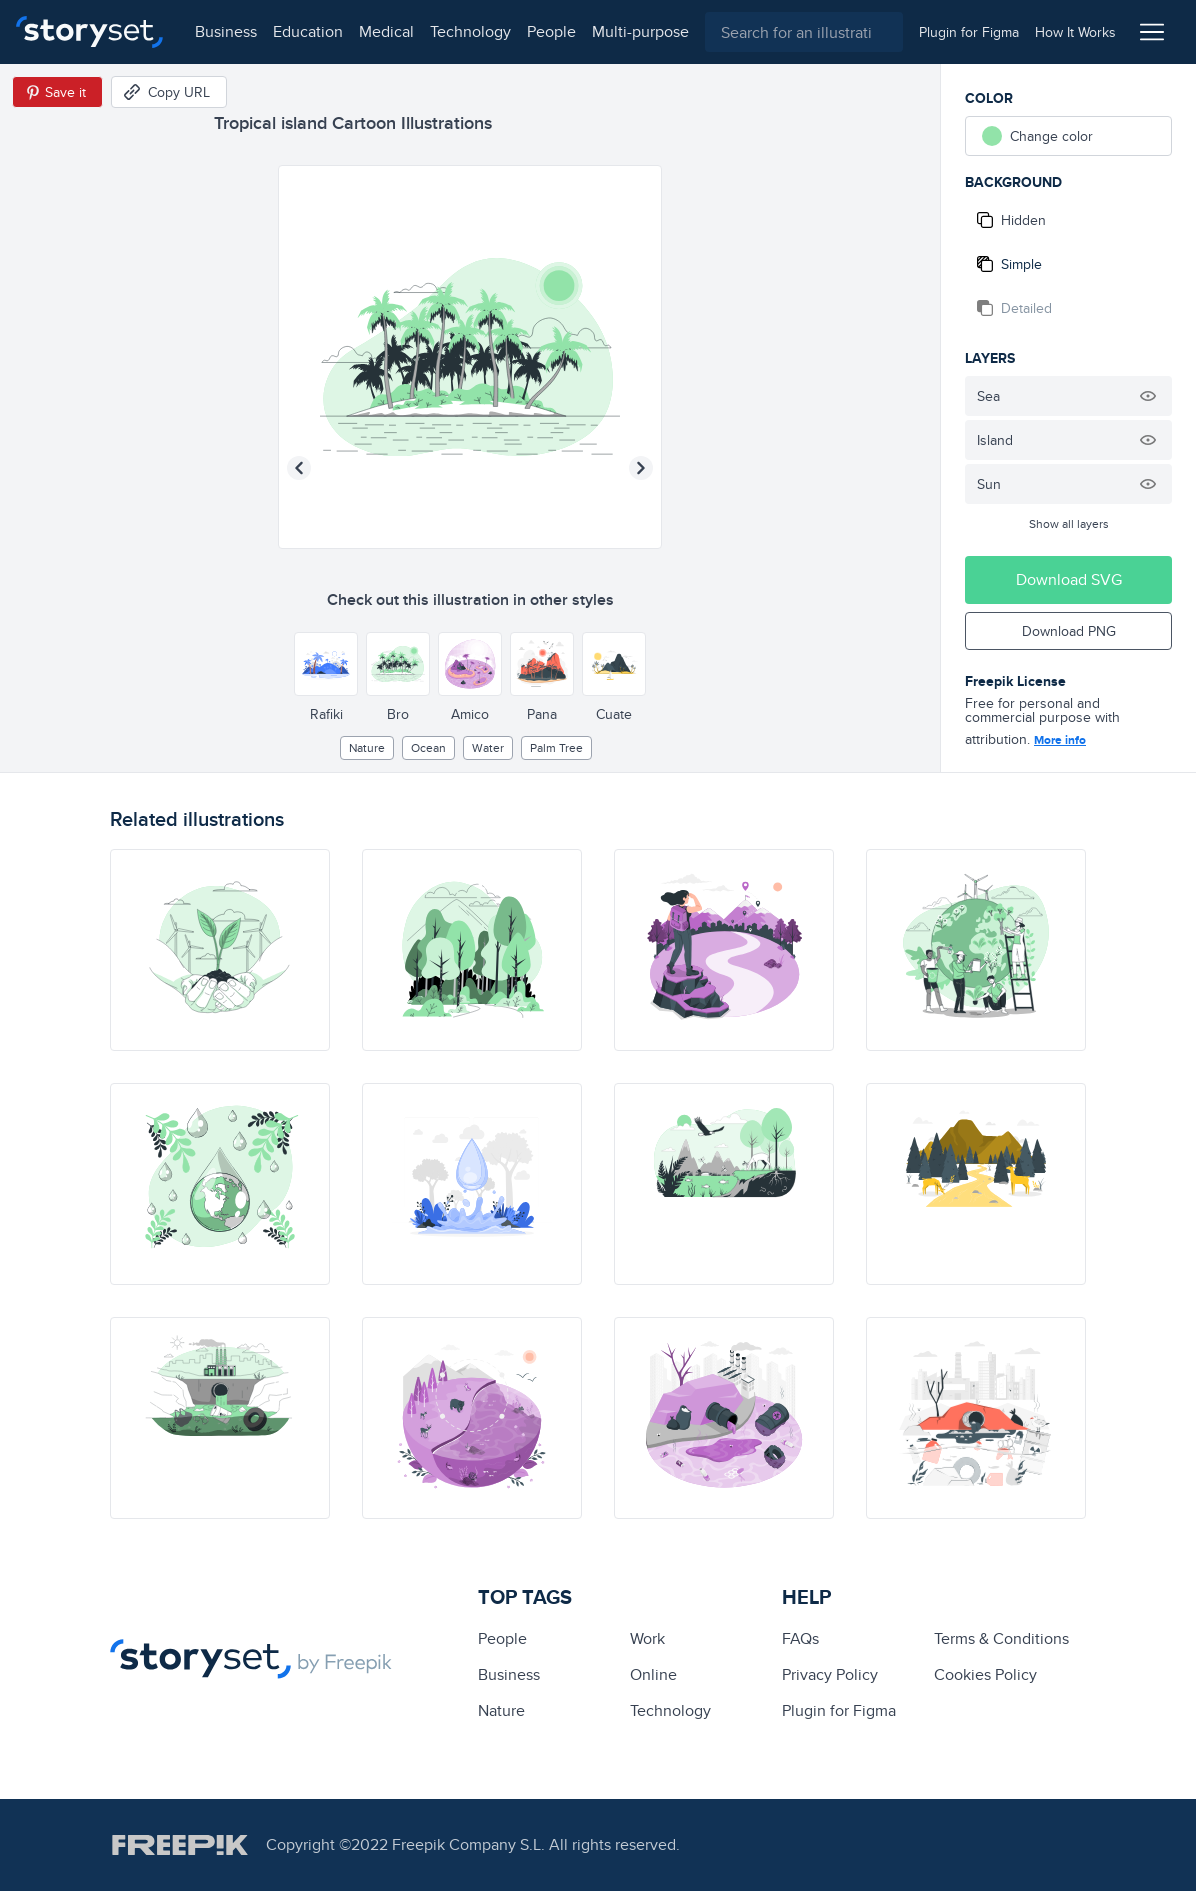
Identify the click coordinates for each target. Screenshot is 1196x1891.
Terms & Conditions (1001, 1638)
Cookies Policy (985, 1674)
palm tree (556, 747)
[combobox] (804, 32)
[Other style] (326, 664)
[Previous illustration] (299, 468)
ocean (428, 747)
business (226, 31)
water (488, 747)
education (308, 31)
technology (470, 31)
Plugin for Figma (839, 1710)
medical (386, 31)
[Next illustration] (641, 468)
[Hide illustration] (1148, 396)
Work (647, 1638)
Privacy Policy (830, 1674)
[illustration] (220, 950)
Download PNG (1069, 631)
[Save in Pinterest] (57, 92)
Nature (367, 747)
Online (653, 1674)
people (551, 31)
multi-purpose (640, 31)
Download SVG (1069, 579)
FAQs (800, 1638)
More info (1060, 740)
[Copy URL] (169, 92)
